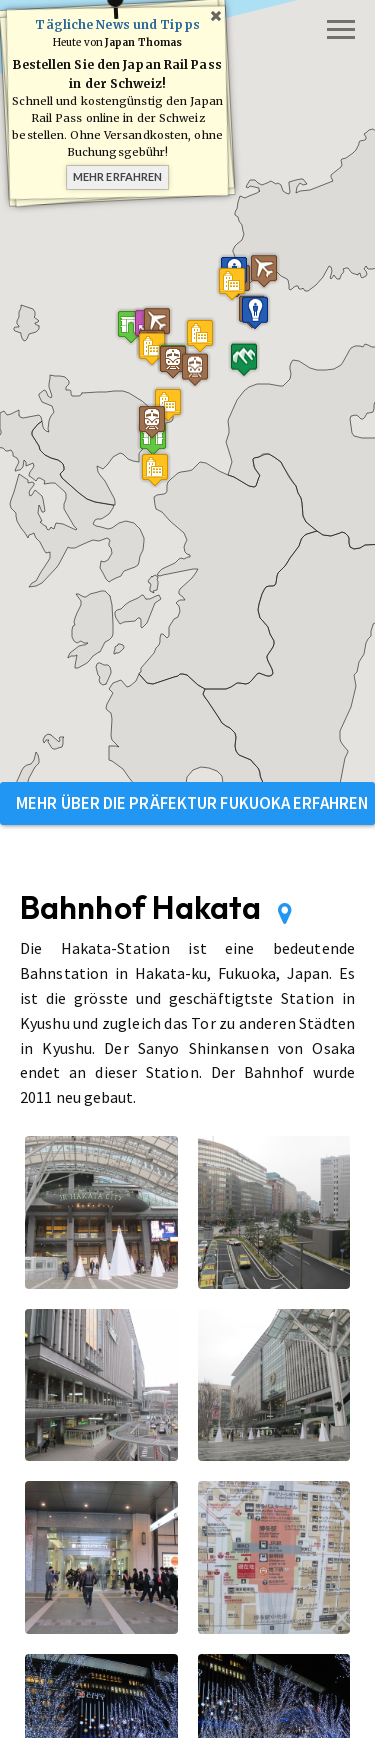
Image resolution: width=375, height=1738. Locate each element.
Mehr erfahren (117, 176)
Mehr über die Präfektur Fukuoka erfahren (192, 803)
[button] (131, 326)
